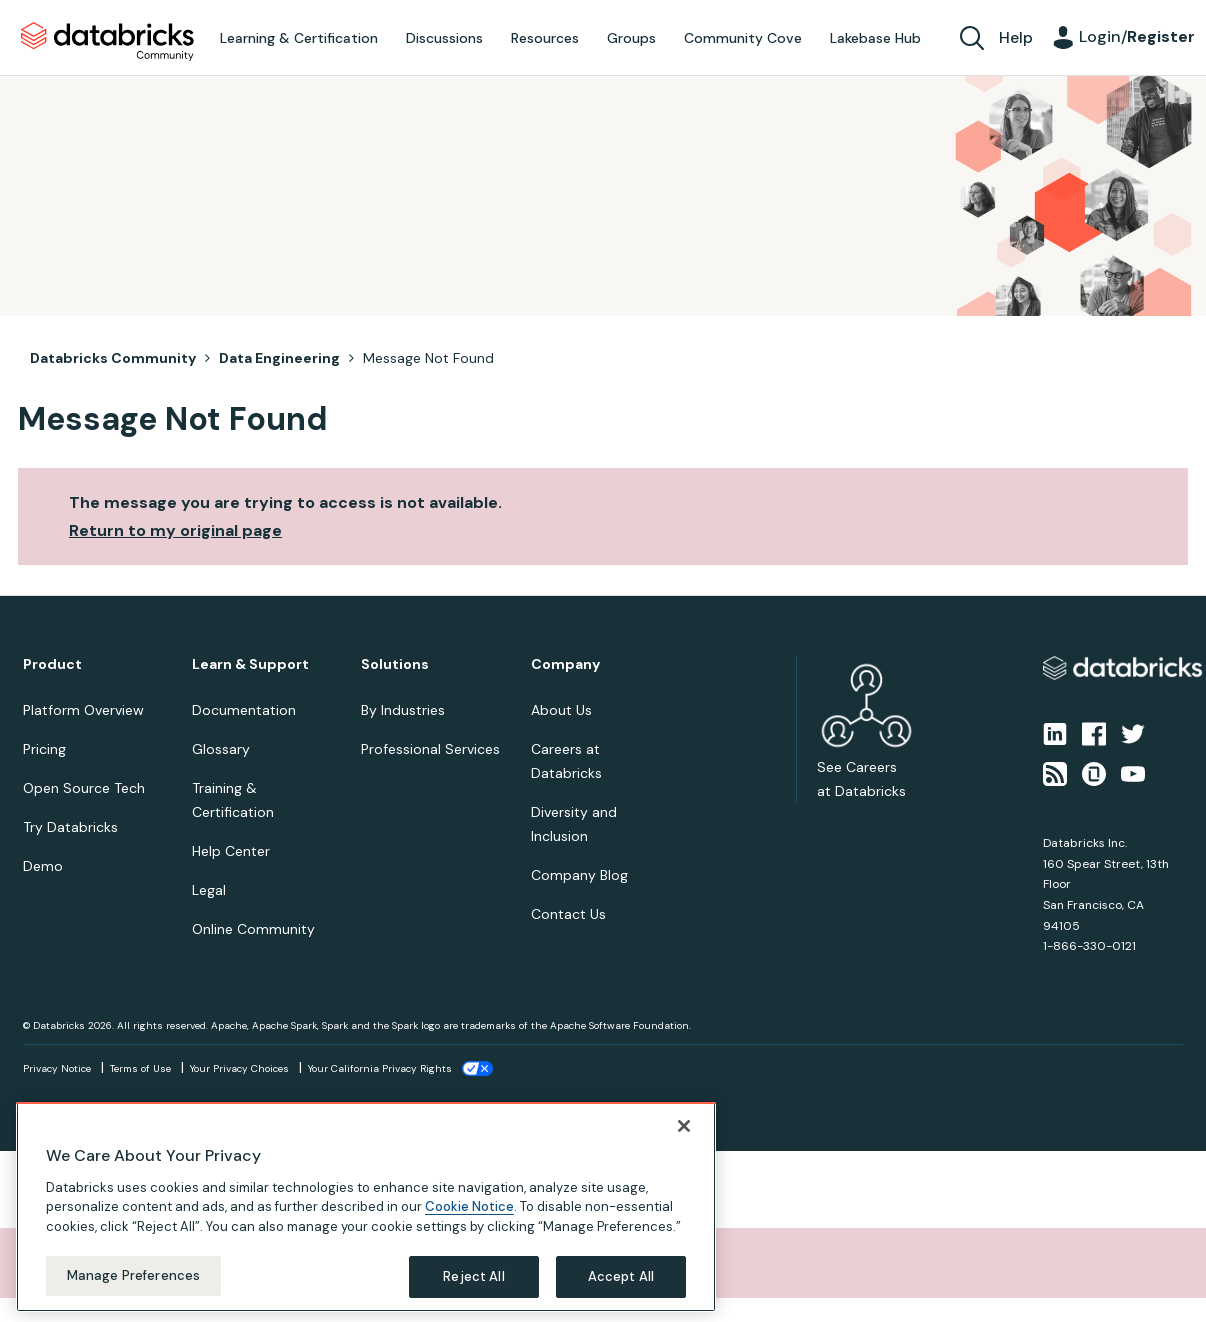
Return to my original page (175, 530)
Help (1016, 37)
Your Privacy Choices (239, 1068)
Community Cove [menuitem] (743, 38)
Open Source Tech (84, 788)
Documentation (244, 710)
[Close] (684, 1126)
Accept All (621, 1276)
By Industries (403, 710)
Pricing (44, 749)
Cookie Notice (469, 1206)
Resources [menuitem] (545, 38)
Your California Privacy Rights (380, 1068)
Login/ (1137, 36)
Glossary (221, 749)
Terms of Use (140, 1068)
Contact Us (568, 914)
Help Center (231, 851)
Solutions (395, 664)
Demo (43, 866)
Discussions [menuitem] (444, 38)
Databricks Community (107, 42)
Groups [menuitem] (631, 38)
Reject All (473, 1276)
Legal (209, 890)
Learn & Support (250, 664)
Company (565, 664)
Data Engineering (279, 358)
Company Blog (579, 875)
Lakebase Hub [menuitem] (875, 38)
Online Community (253, 929)
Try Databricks (70, 827)
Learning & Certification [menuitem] (299, 38)
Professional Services (430, 749)
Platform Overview (83, 710)
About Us (561, 710)
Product (52, 664)
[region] (366, 1207)
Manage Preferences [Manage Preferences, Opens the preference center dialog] (133, 1275)
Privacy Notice (57, 1068)
